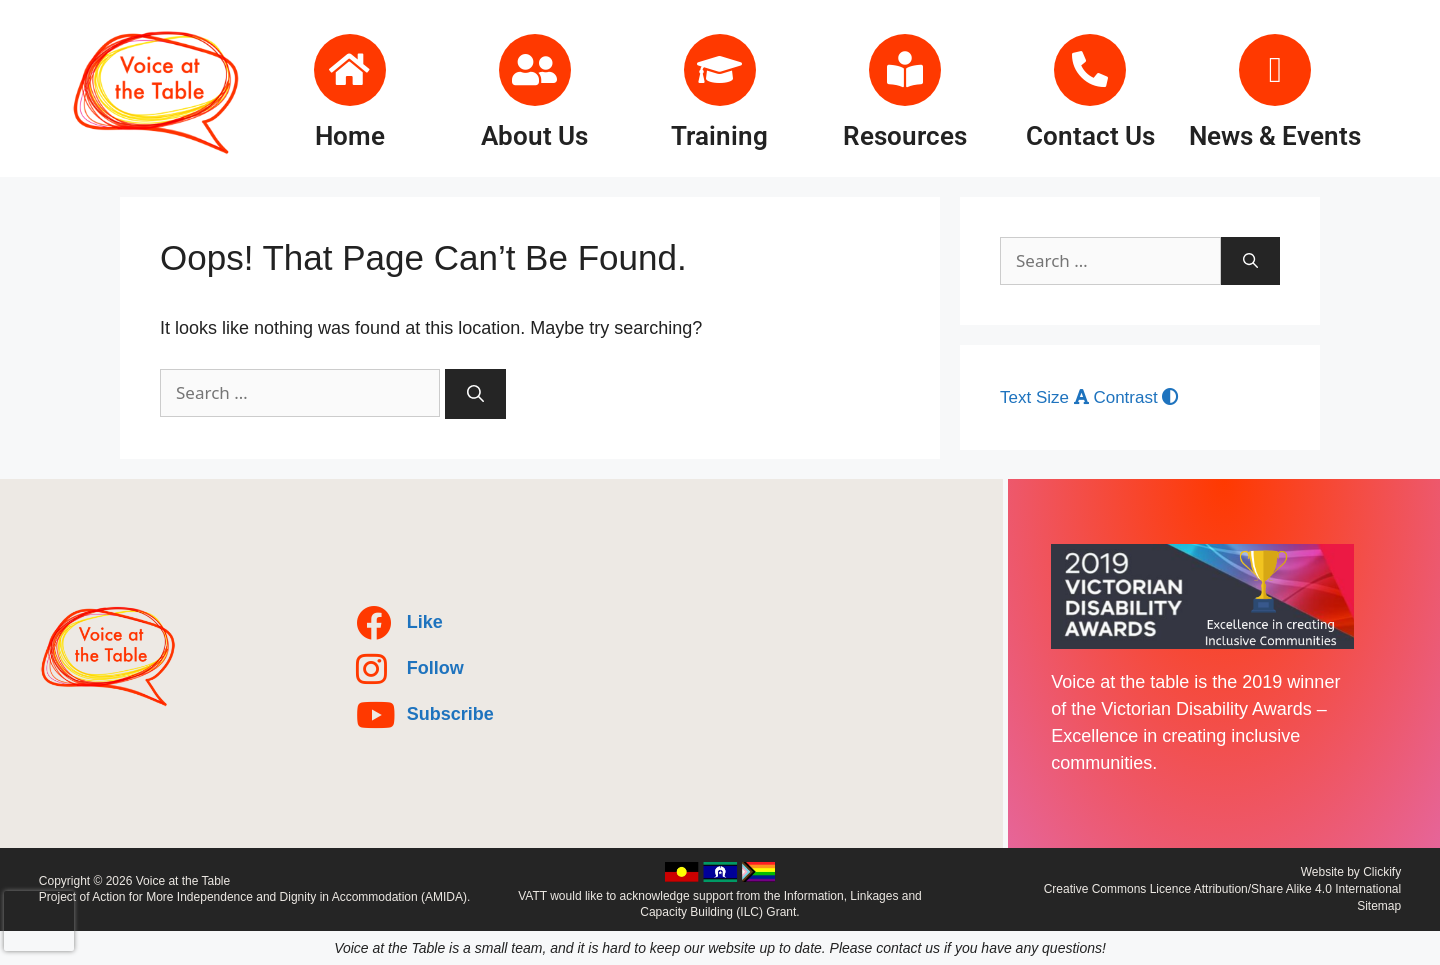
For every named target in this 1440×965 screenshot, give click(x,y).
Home (350, 136)
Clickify (1382, 872)
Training (719, 136)
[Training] (720, 70)
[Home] (350, 70)
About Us (534, 136)
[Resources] (905, 70)
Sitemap (1379, 906)
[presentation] (39, 921)
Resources (905, 136)
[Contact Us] (1090, 70)
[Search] (475, 394)
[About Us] (535, 70)
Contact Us (1090, 136)
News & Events (1275, 136)
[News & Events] (1275, 70)
